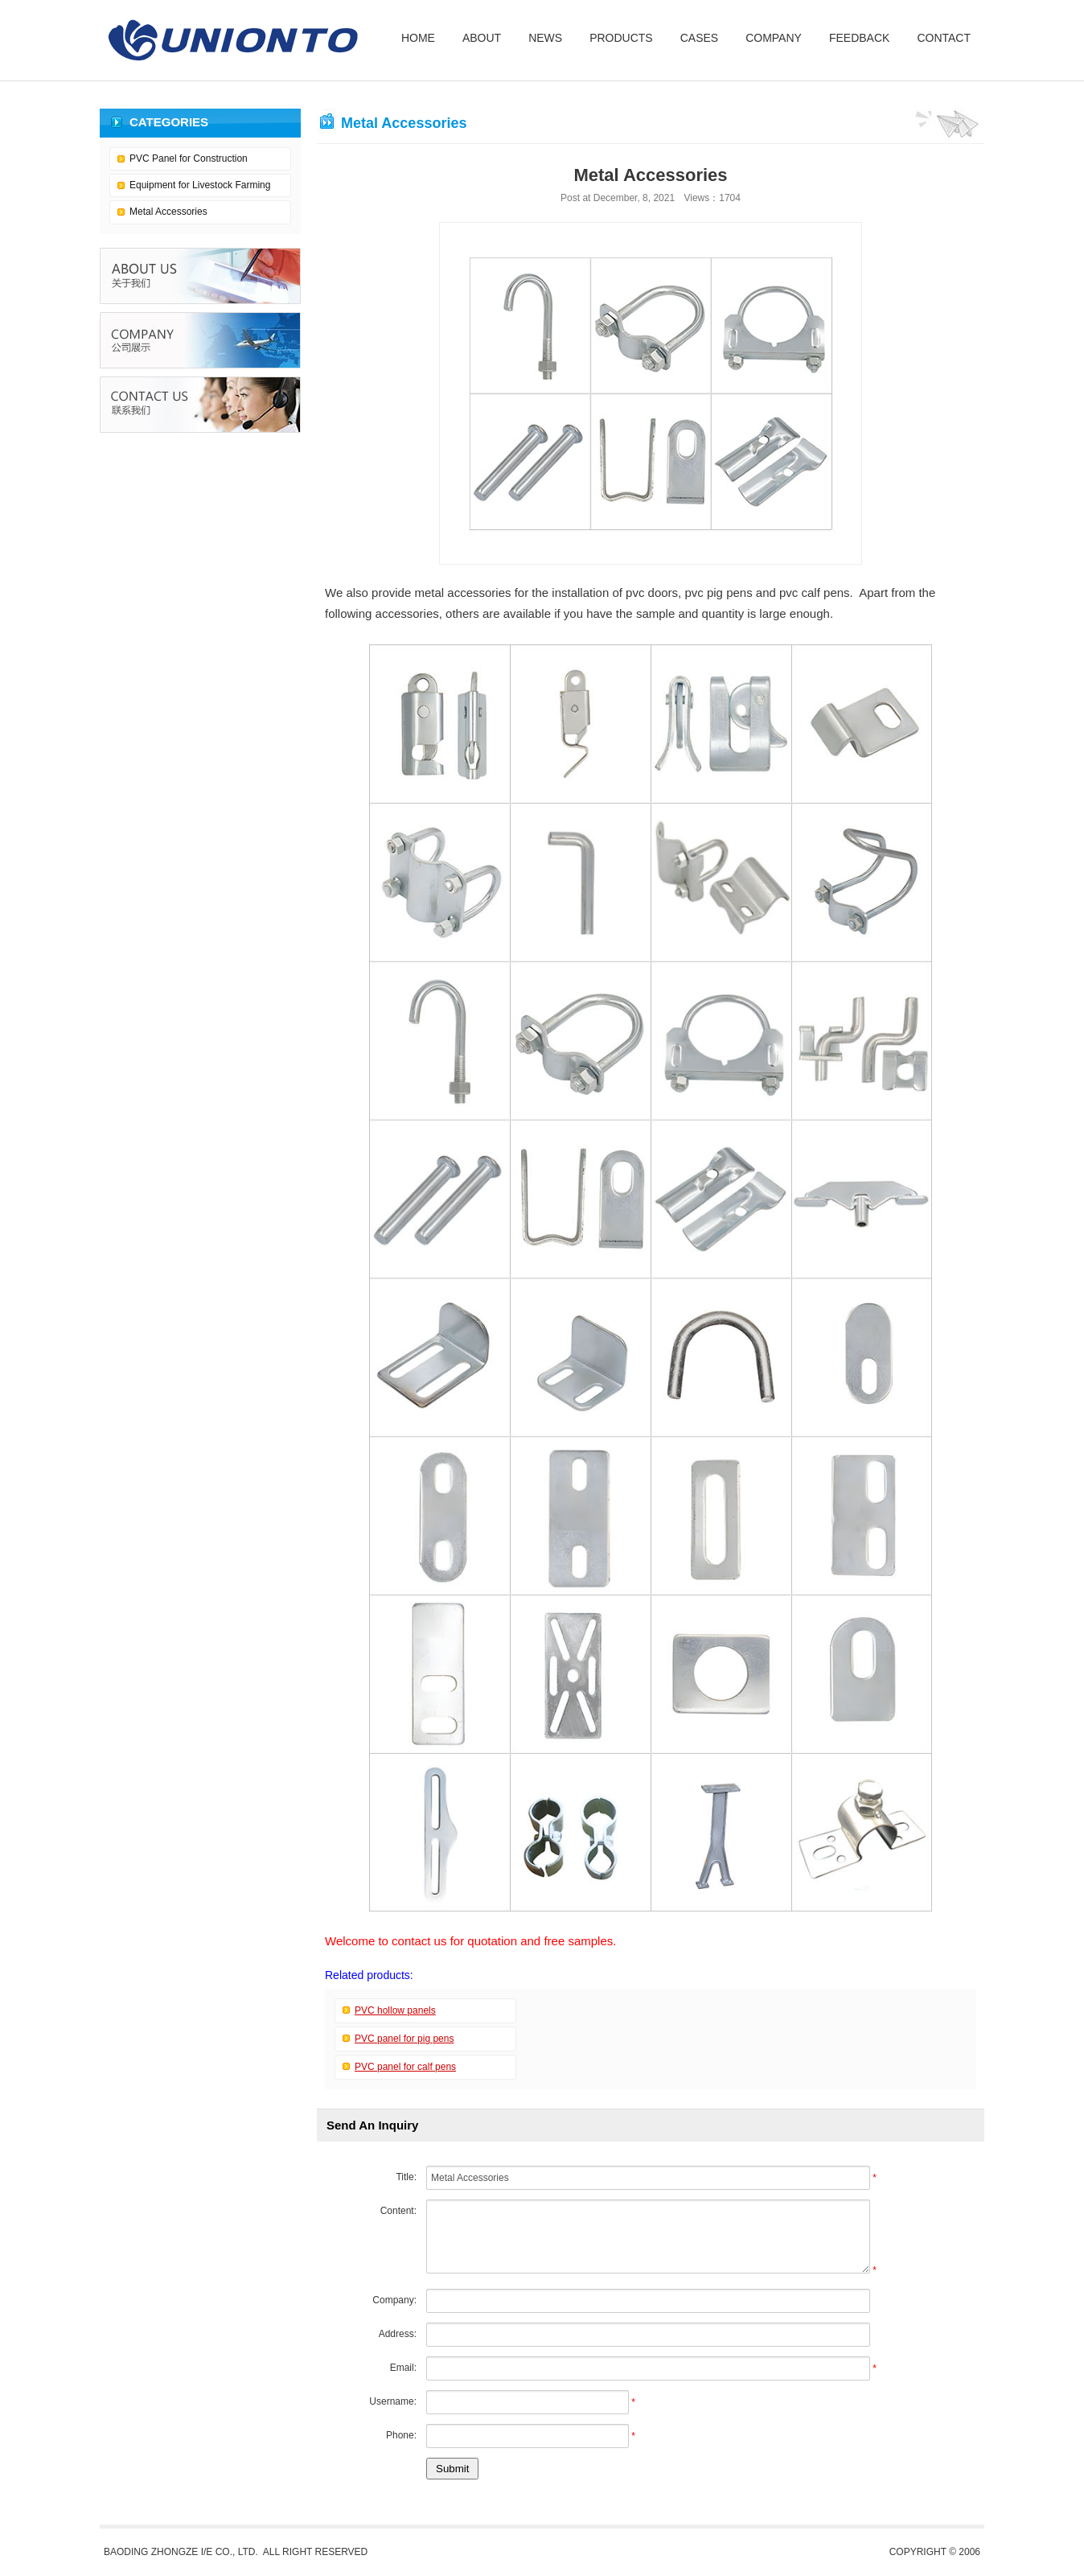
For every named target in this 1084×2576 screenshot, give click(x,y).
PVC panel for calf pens (405, 2066)
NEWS (545, 37)
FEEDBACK (859, 37)
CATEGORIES (168, 122)
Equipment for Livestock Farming (199, 185)
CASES (699, 37)
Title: (406, 2177)
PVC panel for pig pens (404, 2038)
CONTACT (944, 37)
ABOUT (481, 37)
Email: (403, 2367)
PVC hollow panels (395, 2010)
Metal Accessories (168, 211)
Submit (452, 2469)
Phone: (401, 2435)
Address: (398, 2333)
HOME (418, 37)
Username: (393, 2401)
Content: (398, 2210)
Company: (394, 2300)
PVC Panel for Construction (188, 158)
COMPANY (773, 37)
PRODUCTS (621, 37)
